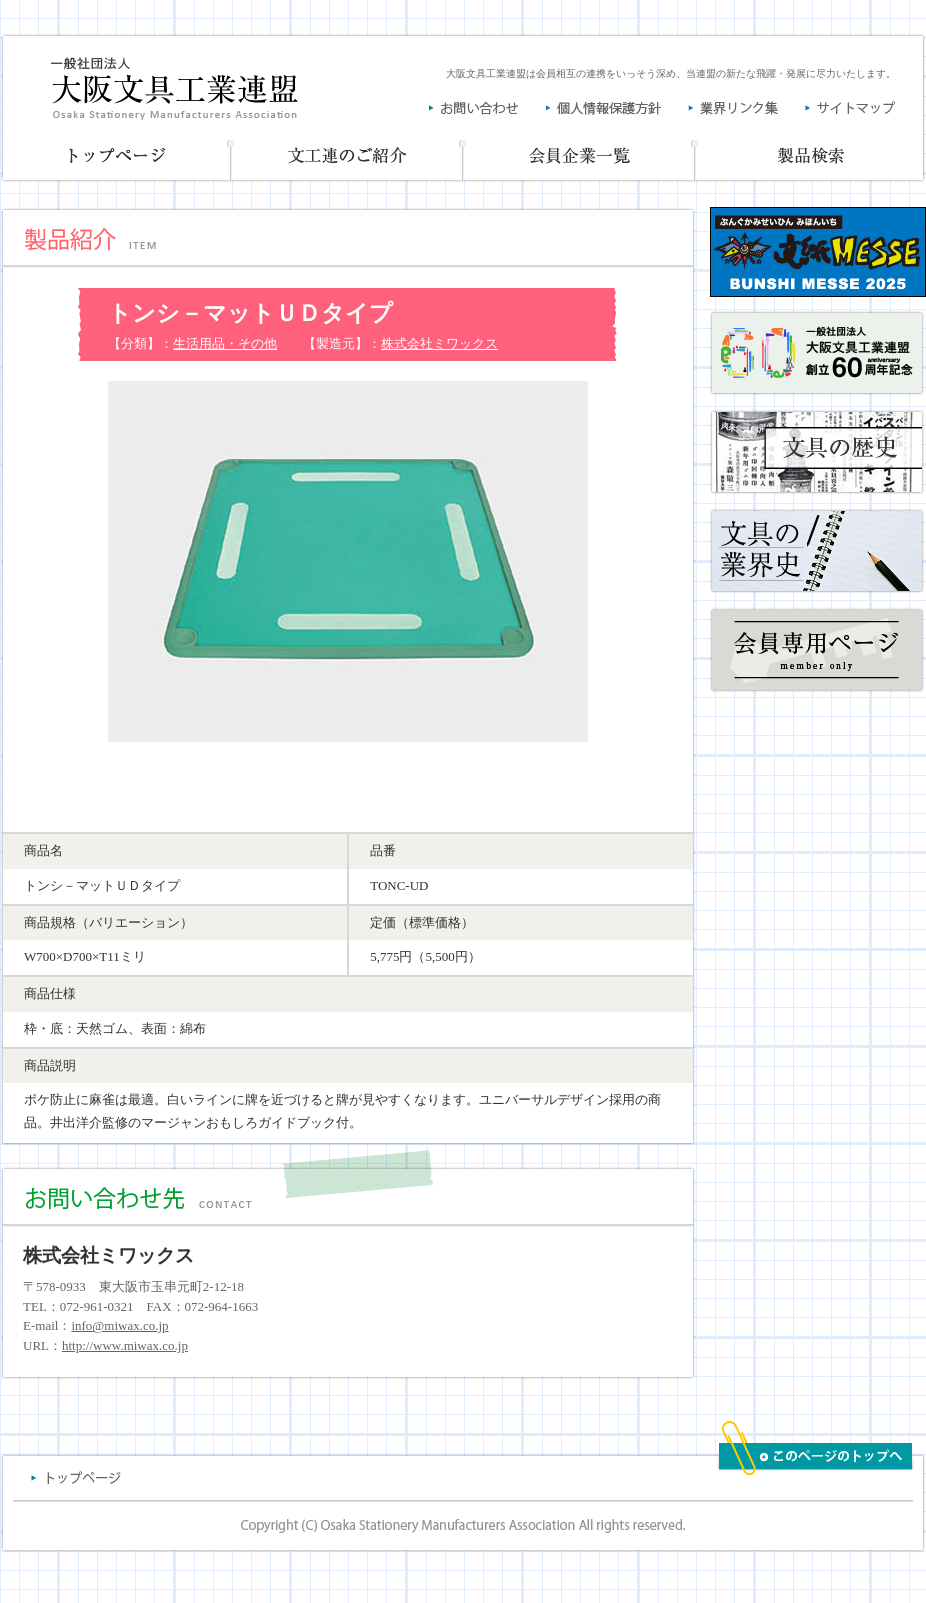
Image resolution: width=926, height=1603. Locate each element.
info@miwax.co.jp (119, 1325)
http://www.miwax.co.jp (125, 1345)
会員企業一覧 (580, 158)
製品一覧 (811, 158)
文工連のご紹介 (348, 158)
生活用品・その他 (225, 343)
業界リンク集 (746, 108)
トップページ (116, 158)
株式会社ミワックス (439, 343)
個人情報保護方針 (617, 108)
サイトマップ (850, 108)
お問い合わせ (487, 108)
